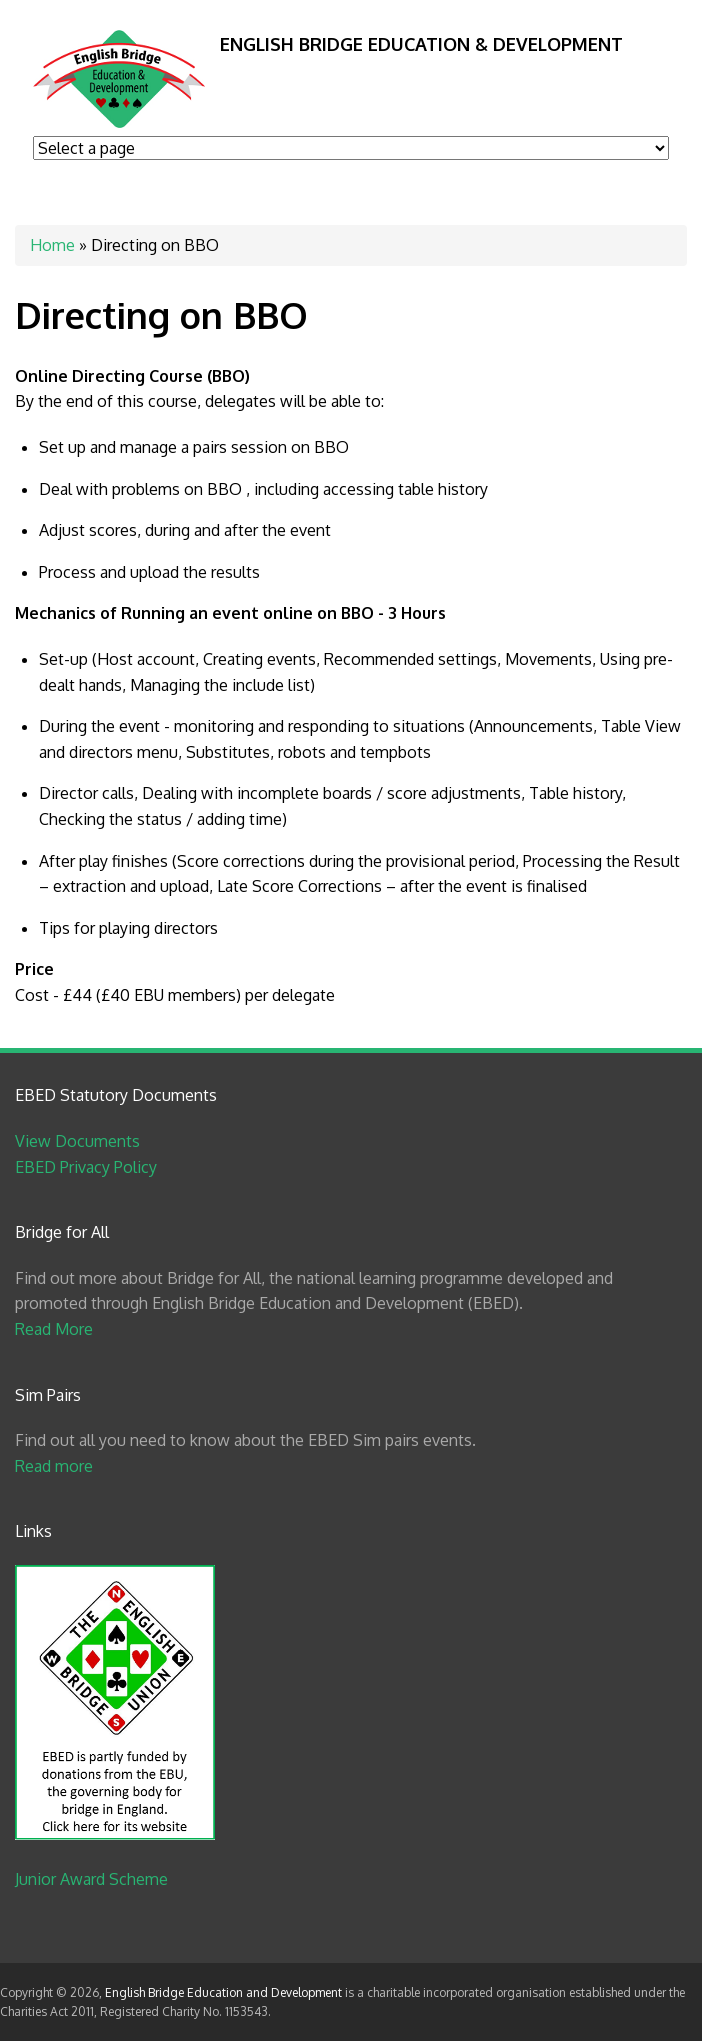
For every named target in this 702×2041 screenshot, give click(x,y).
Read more (54, 1466)
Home (52, 245)
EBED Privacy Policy (86, 1167)
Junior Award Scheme (91, 1879)
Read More (54, 1329)
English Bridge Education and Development (223, 1992)
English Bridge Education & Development (421, 44)
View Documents (77, 1141)
